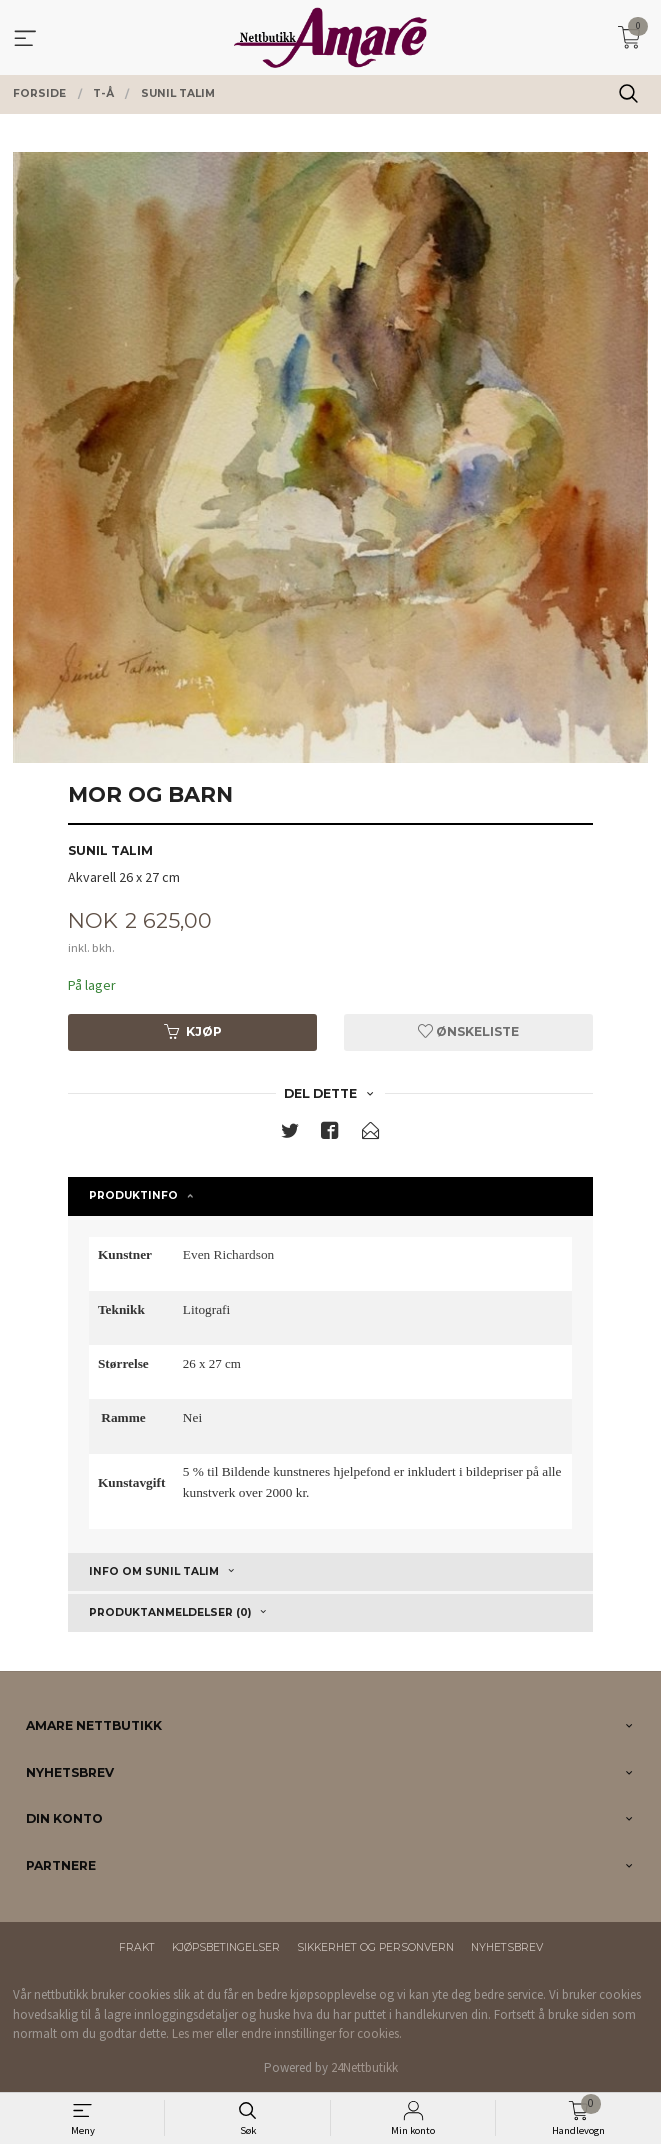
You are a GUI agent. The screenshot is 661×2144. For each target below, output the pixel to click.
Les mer (192, 2033)
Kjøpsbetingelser (226, 1947)
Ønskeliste (468, 1031)
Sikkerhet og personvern (375, 1947)
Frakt (137, 1947)
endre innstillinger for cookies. (321, 2033)
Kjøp (193, 1031)
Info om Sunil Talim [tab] (154, 1571)
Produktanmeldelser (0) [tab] (170, 1612)
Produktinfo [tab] (133, 1195)
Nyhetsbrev (507, 1947)
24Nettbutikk (364, 2067)
